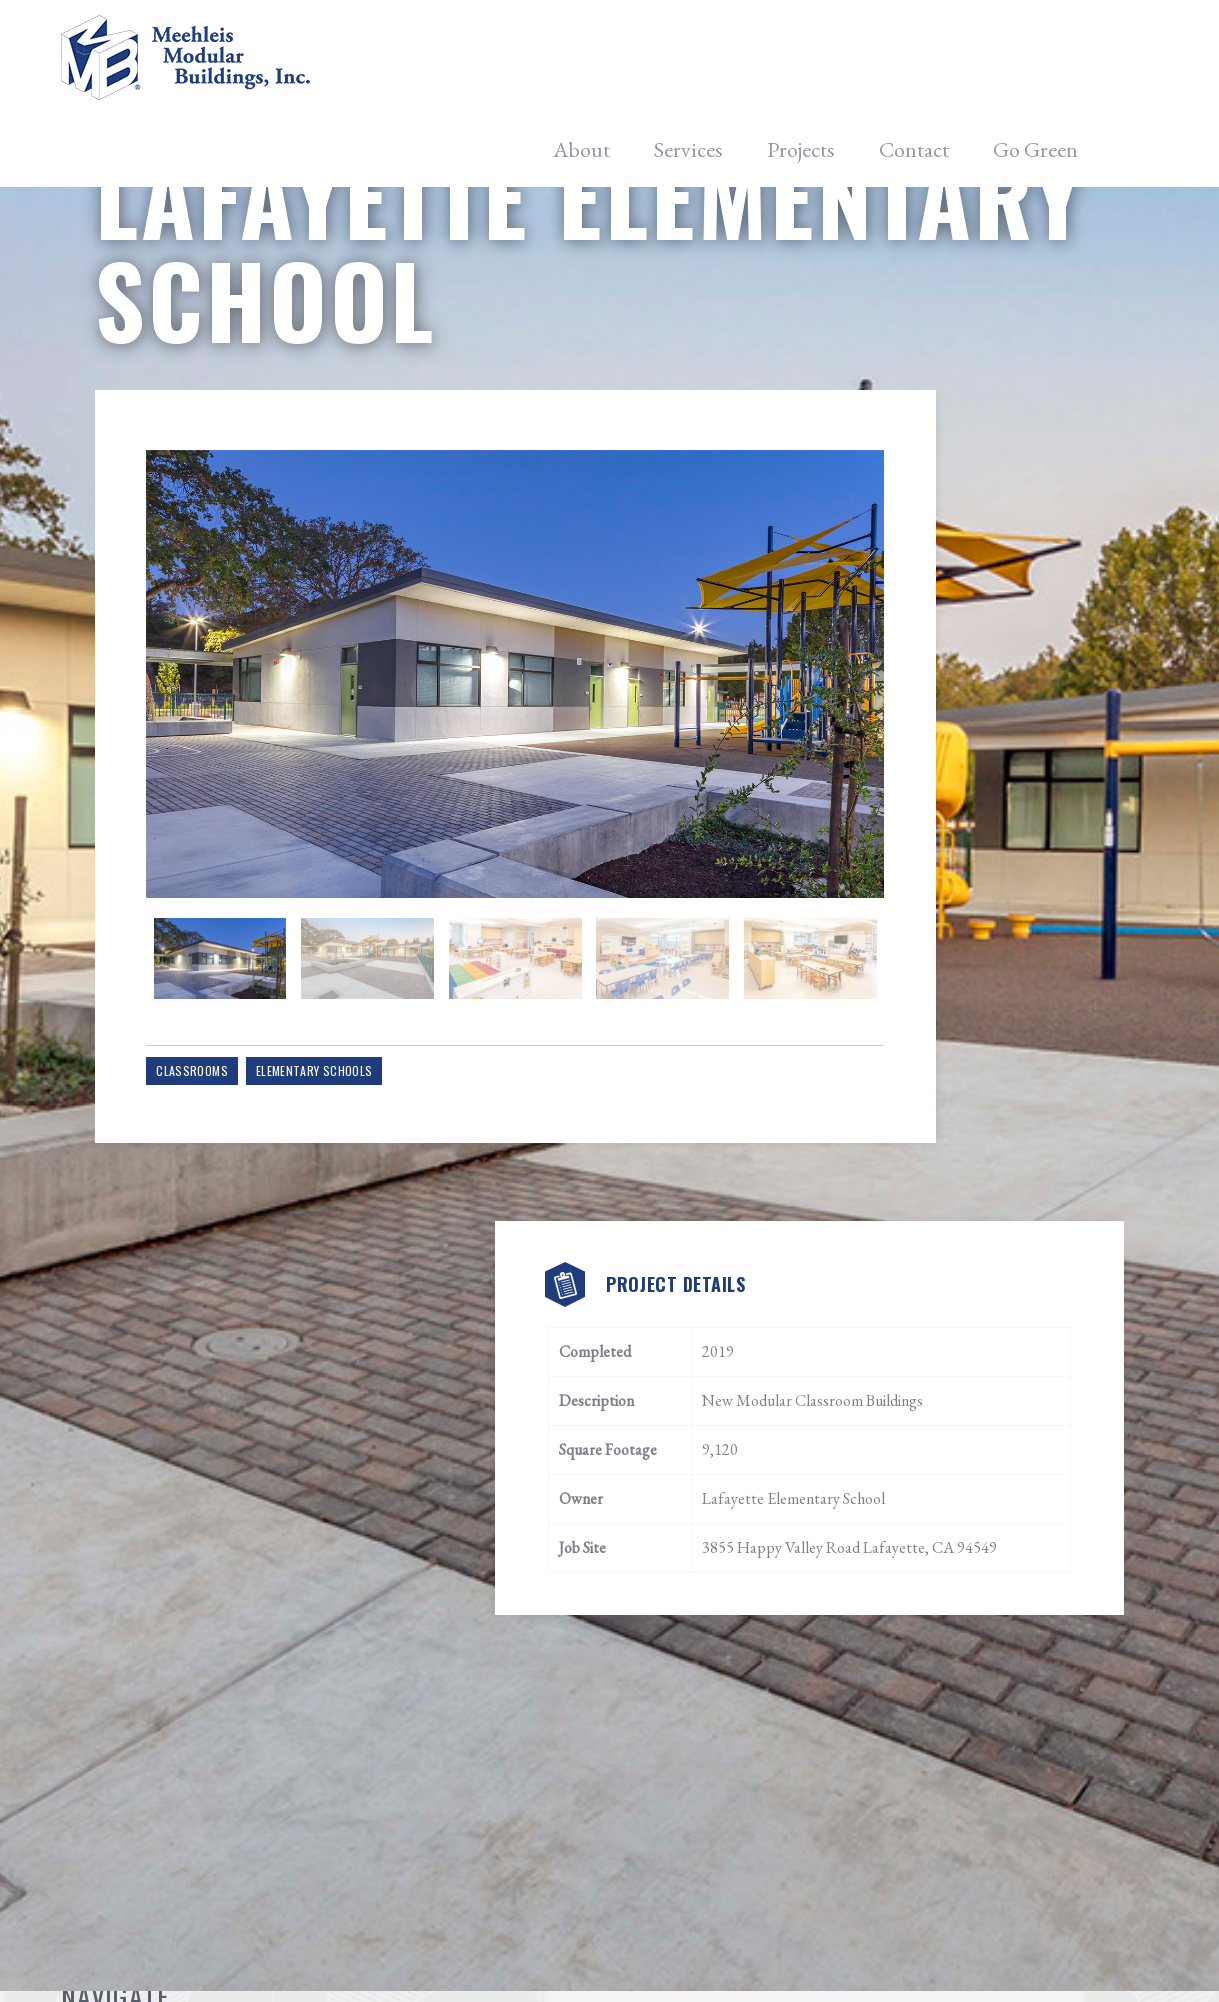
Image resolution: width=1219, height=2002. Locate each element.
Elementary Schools (338, 1166)
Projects (801, 60)
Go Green (1035, 60)
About (581, 60)
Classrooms (217, 1166)
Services (688, 60)
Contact (914, 60)
